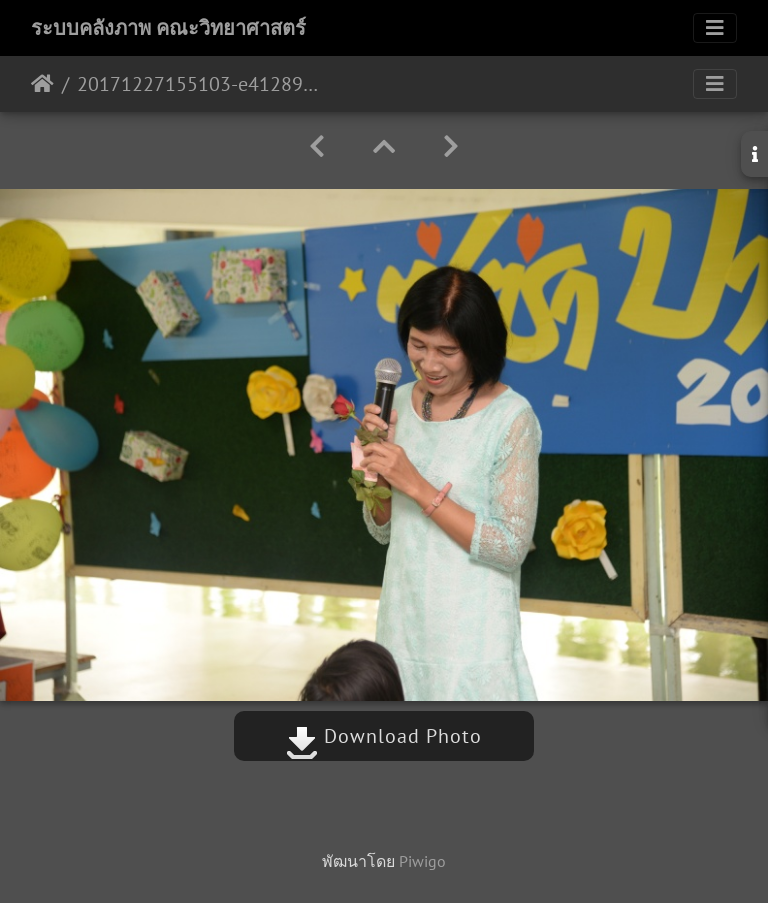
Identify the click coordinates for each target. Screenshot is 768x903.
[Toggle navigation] (715, 28)
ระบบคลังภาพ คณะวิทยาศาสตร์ (168, 28)
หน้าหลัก (42, 84)
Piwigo (422, 861)
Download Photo (384, 736)
